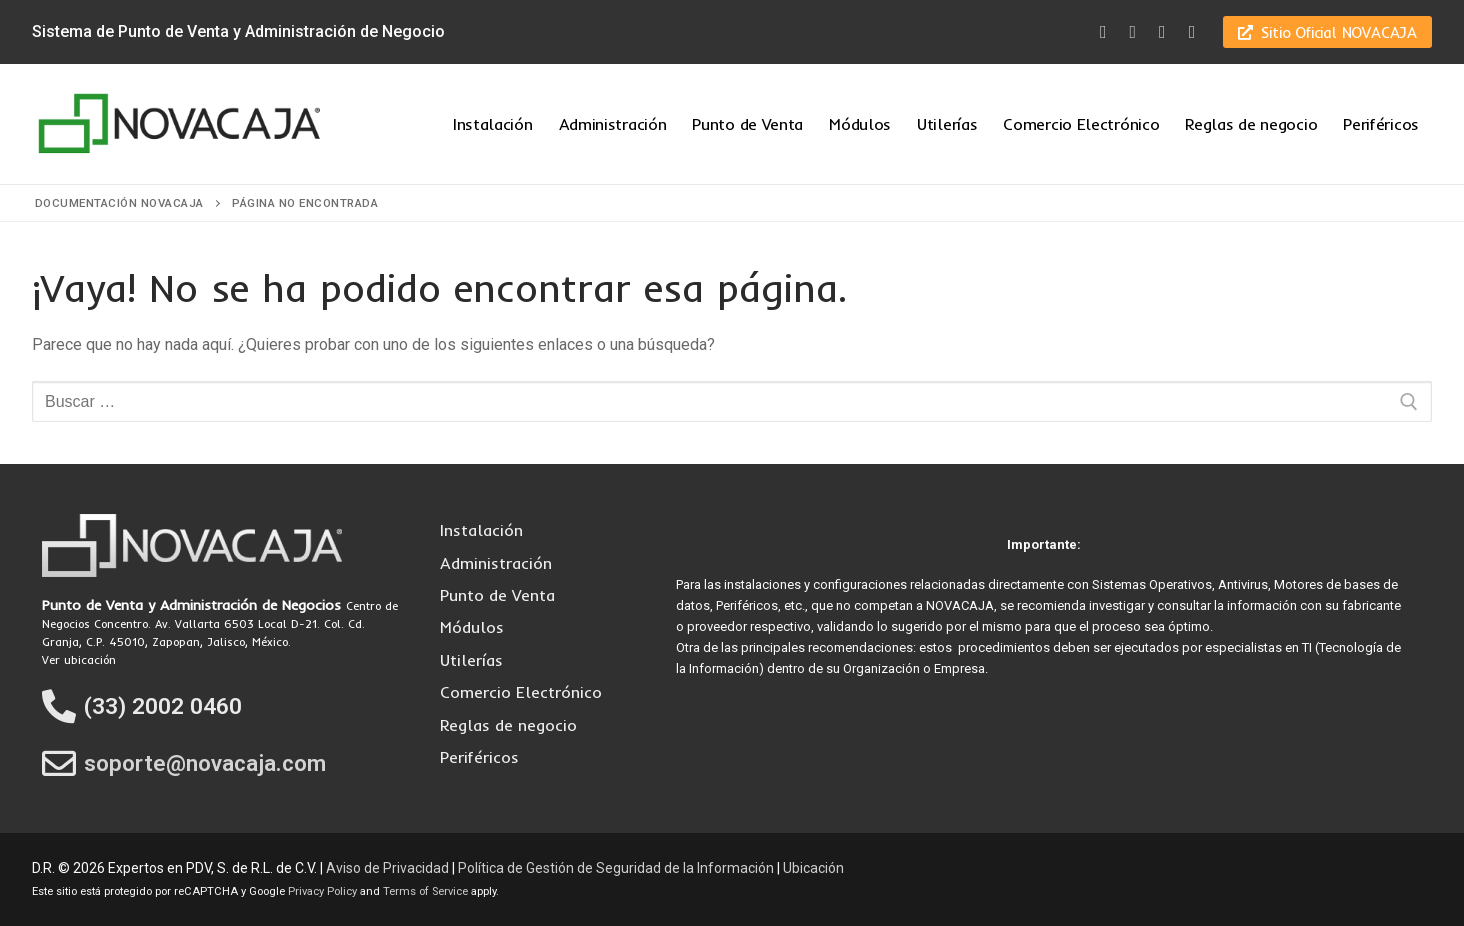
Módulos (472, 627)
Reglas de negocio (508, 725)
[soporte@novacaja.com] (59, 763)
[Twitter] (1133, 32)
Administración (496, 563)
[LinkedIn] (1192, 32)
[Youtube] (1163, 32)
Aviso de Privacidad (387, 868)
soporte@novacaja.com (205, 763)
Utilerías (471, 660)
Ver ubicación (79, 660)
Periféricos (479, 757)
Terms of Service (425, 891)
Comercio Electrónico (521, 692)
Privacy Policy (322, 891)
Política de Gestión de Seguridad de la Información (616, 868)
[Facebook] (1103, 32)
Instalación (481, 530)
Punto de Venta (497, 595)
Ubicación (813, 868)
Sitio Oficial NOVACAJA (1327, 32)
